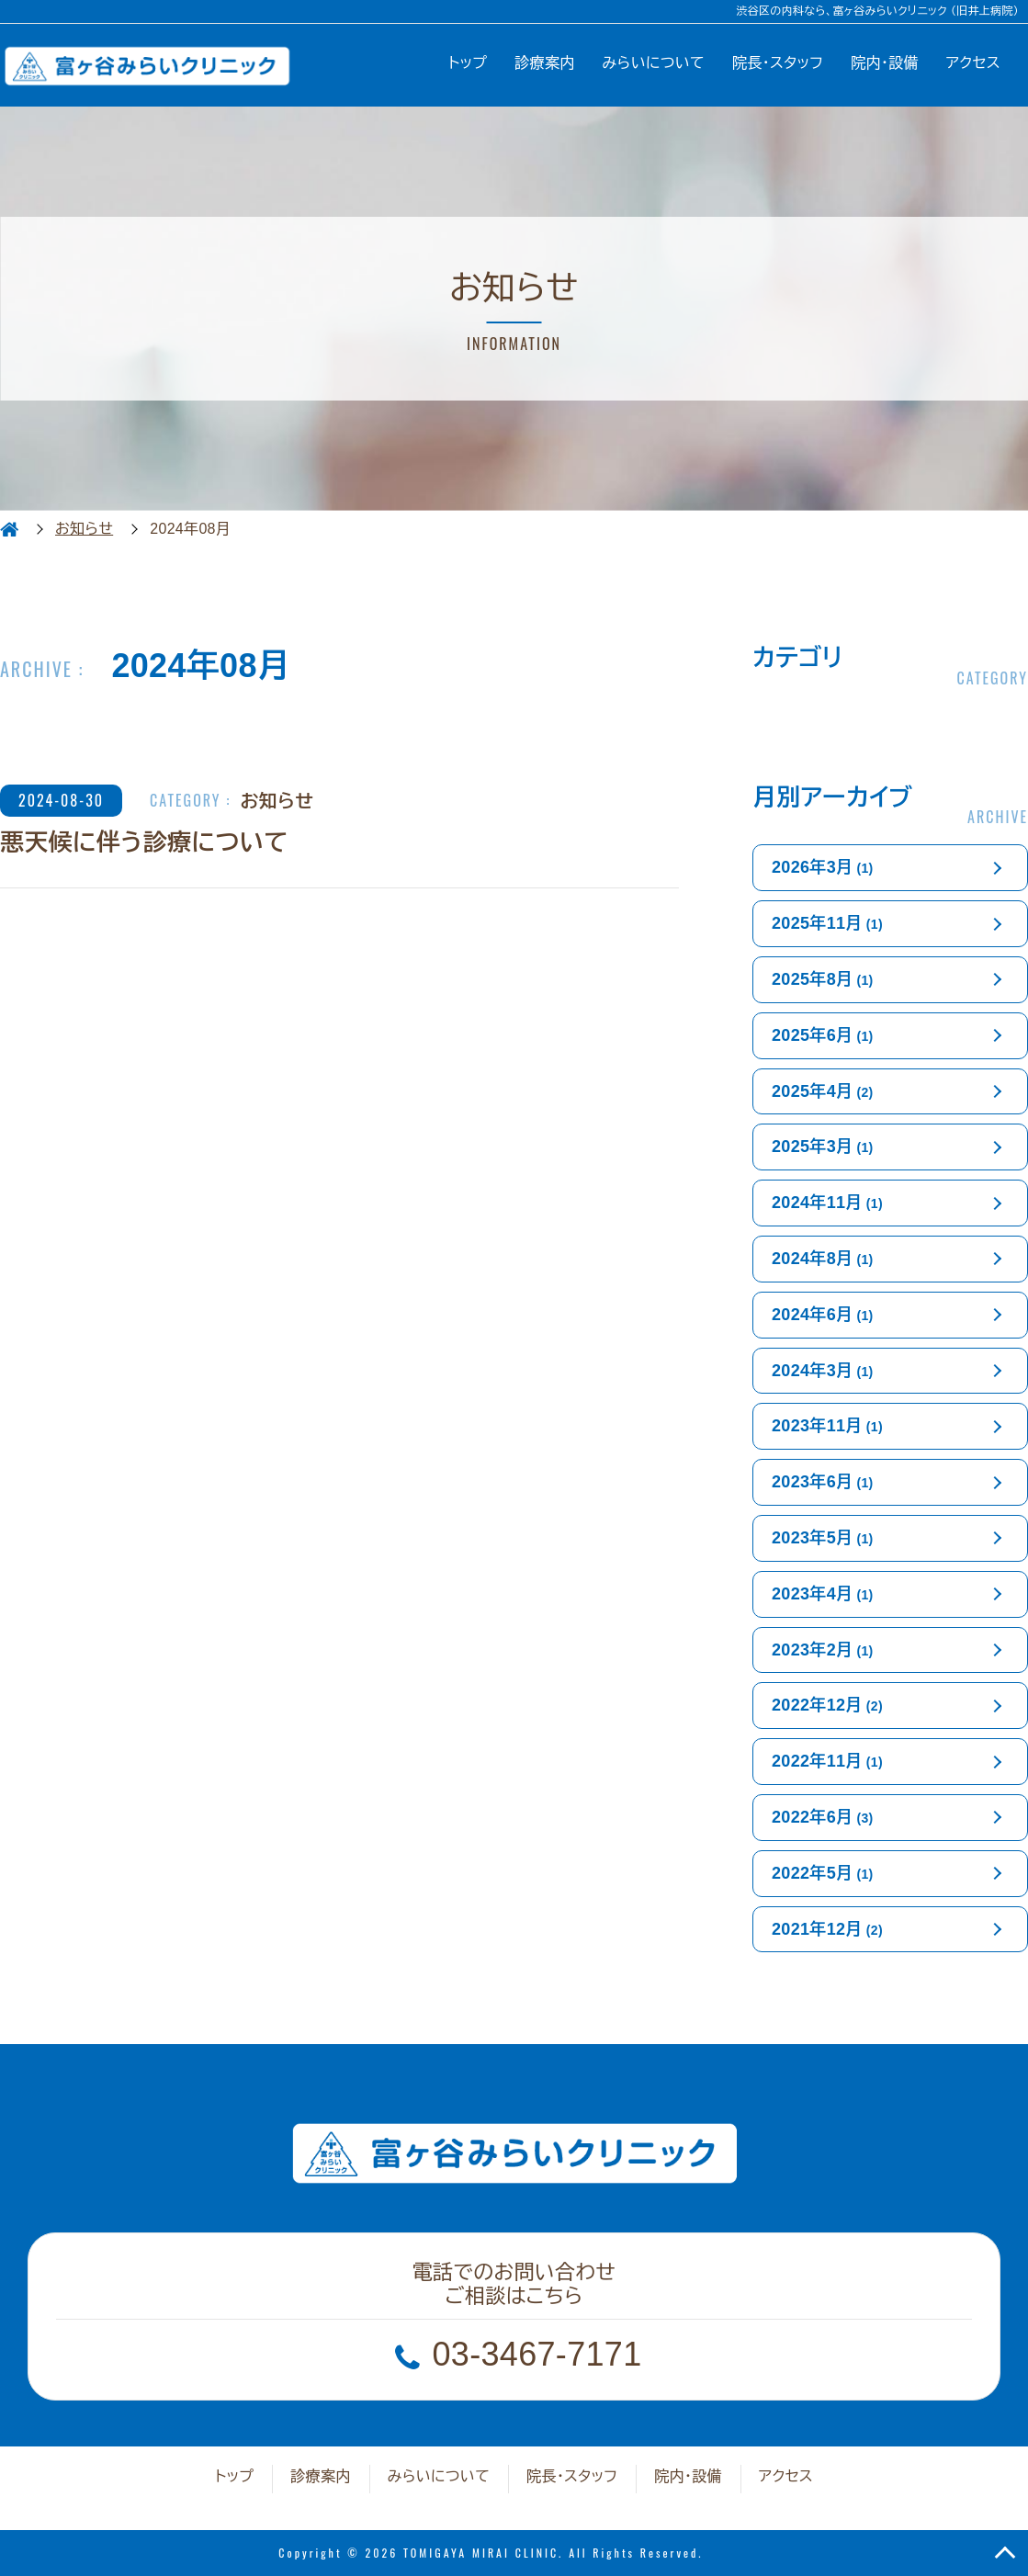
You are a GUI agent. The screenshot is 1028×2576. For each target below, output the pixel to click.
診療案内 (544, 63)
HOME (9, 529)
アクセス (973, 63)
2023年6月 (823, 1482)
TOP (1005, 2553)
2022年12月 (827, 1705)
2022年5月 (823, 1873)
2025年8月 (823, 979)
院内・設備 (885, 63)
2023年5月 (823, 1538)
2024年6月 (823, 1314)
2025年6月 (823, 1035)
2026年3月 (823, 867)
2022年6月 (823, 1817)
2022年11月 (827, 1761)
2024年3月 (823, 1370)
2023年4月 (823, 1594)
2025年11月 (827, 923)
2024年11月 (827, 1202)
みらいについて (654, 63)
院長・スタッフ (777, 63)
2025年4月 (823, 1091)
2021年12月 (827, 1929)
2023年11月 (827, 1426)
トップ (467, 63)
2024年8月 (823, 1258)
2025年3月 (823, 1146)
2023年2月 (823, 1650)
